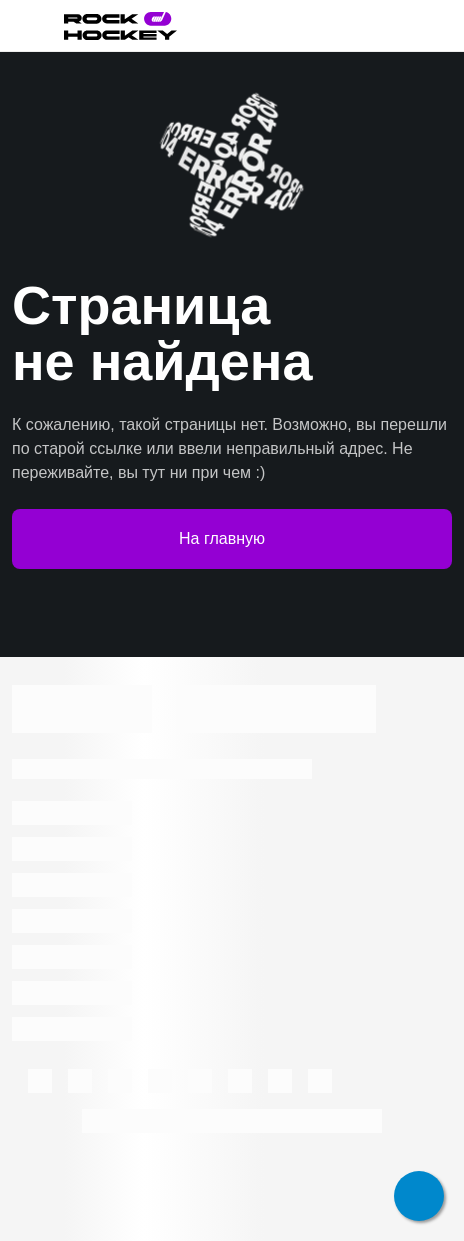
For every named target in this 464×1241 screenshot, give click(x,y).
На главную (232, 539)
